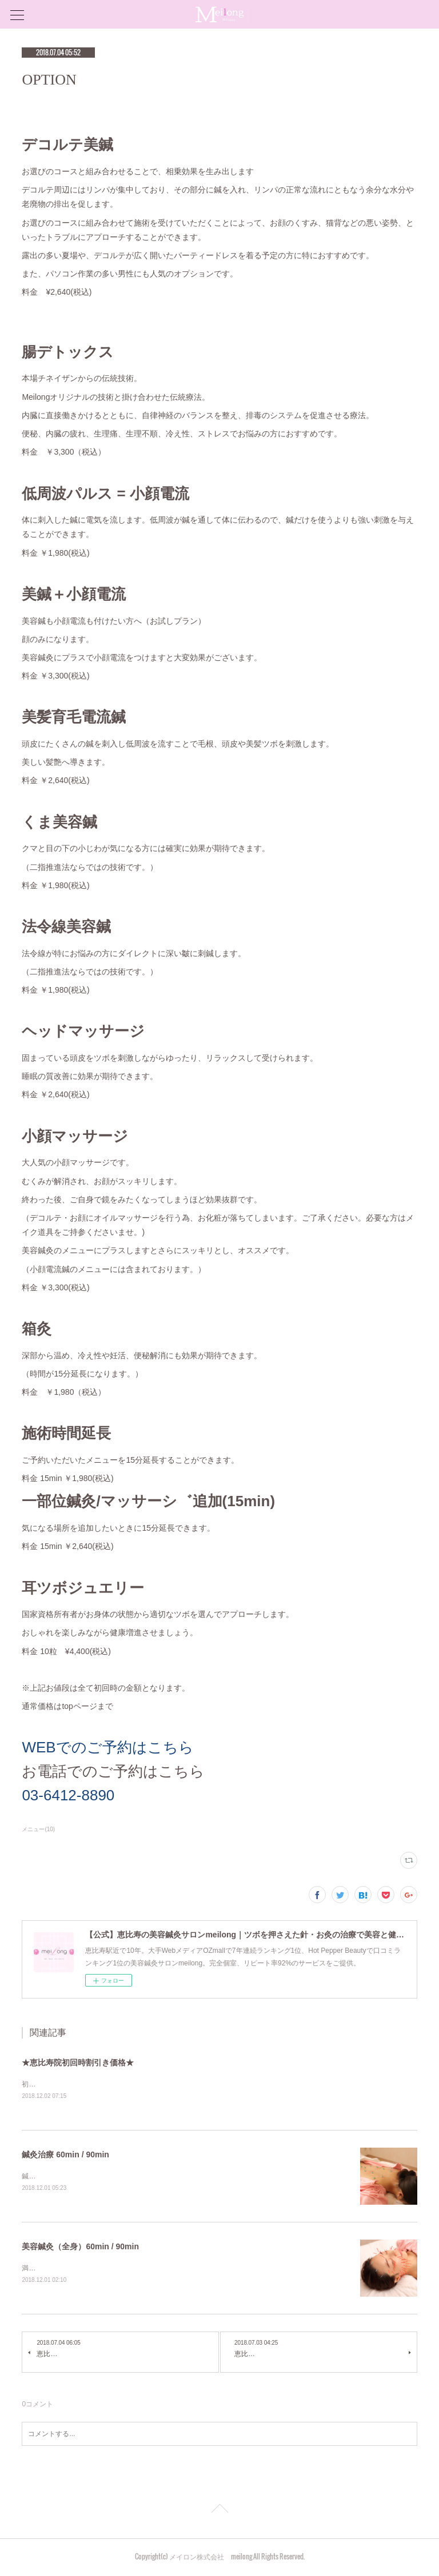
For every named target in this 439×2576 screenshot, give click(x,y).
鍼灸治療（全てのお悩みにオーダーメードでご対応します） (114, 2177)
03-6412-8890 (68, 1795)
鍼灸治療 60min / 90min (65, 2155)
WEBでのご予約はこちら (107, 1747)
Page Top (219, 2512)
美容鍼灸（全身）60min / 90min (80, 2247)
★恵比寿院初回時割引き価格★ (78, 2062)
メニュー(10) (38, 1829)
